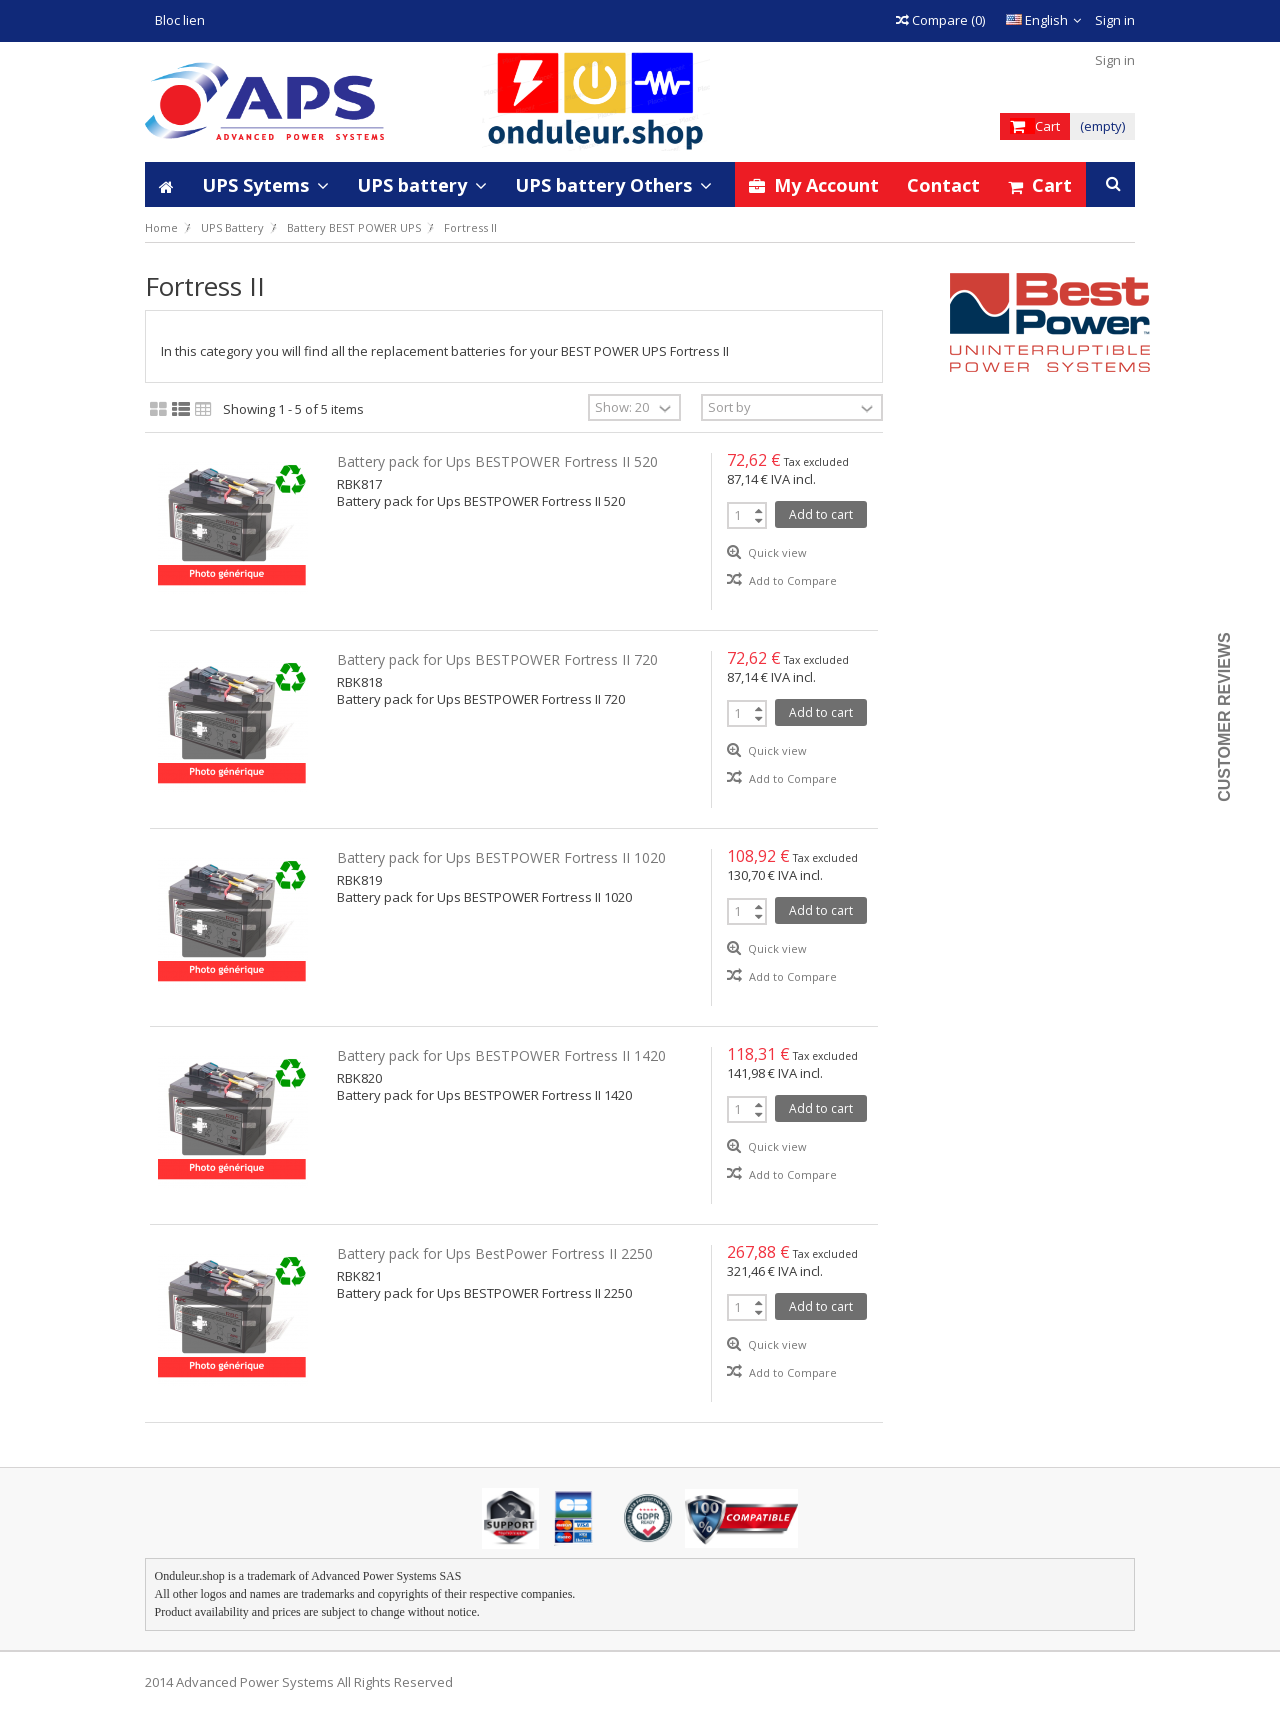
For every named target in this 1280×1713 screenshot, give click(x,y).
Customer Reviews (1224, 717)
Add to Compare (793, 580)
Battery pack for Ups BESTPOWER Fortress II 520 (497, 461)
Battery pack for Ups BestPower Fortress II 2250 (495, 1253)
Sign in (1113, 20)
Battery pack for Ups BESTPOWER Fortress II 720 (497, 659)
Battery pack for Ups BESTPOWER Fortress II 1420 (501, 1055)
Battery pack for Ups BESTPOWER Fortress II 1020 (501, 857)
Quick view (776, 552)
